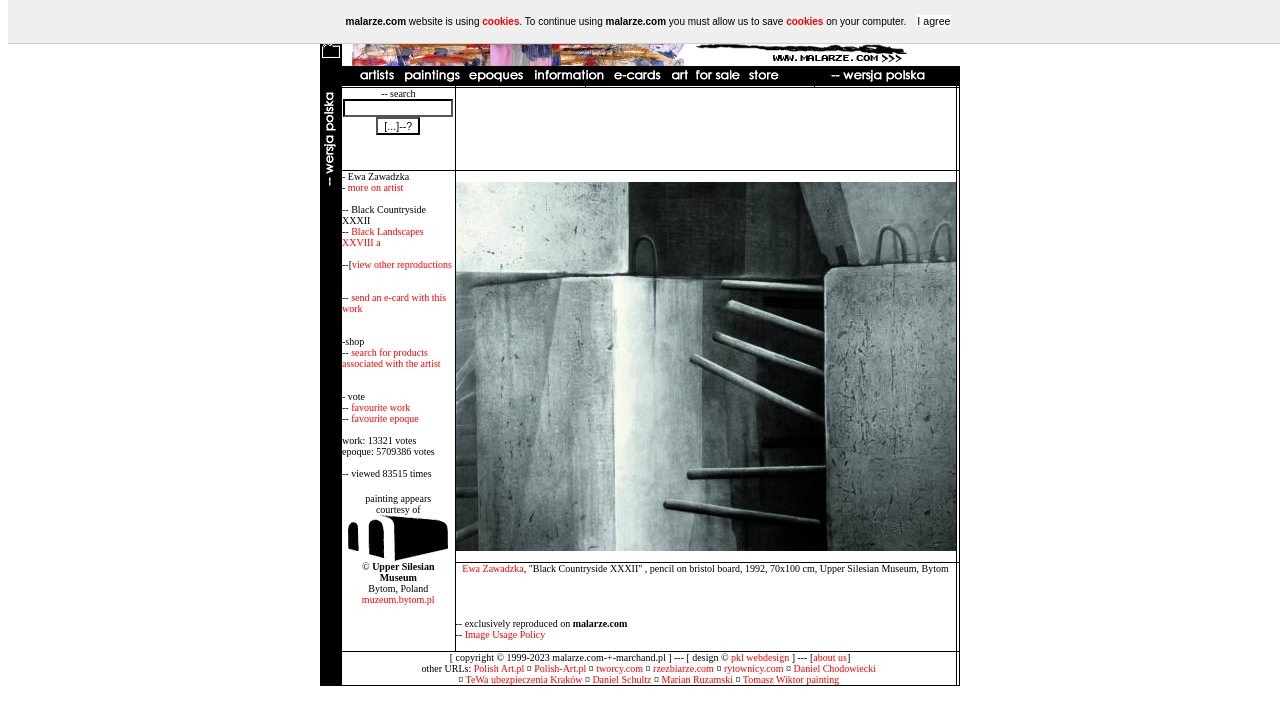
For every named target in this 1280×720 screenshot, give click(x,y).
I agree (933, 21)
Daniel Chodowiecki (835, 668)
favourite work (380, 407)
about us (830, 657)
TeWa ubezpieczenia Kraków (524, 679)
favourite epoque (384, 418)
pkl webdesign (760, 657)
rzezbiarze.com (683, 668)
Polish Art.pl (499, 668)
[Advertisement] (706, 129)
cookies (500, 21)
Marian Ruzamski (697, 679)
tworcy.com (619, 668)
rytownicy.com (754, 668)
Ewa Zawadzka (492, 568)
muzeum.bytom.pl (398, 599)
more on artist (376, 187)
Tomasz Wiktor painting (791, 679)
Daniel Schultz (621, 679)
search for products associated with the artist (391, 358)
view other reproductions (402, 264)
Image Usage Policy (505, 634)
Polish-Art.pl (560, 668)
